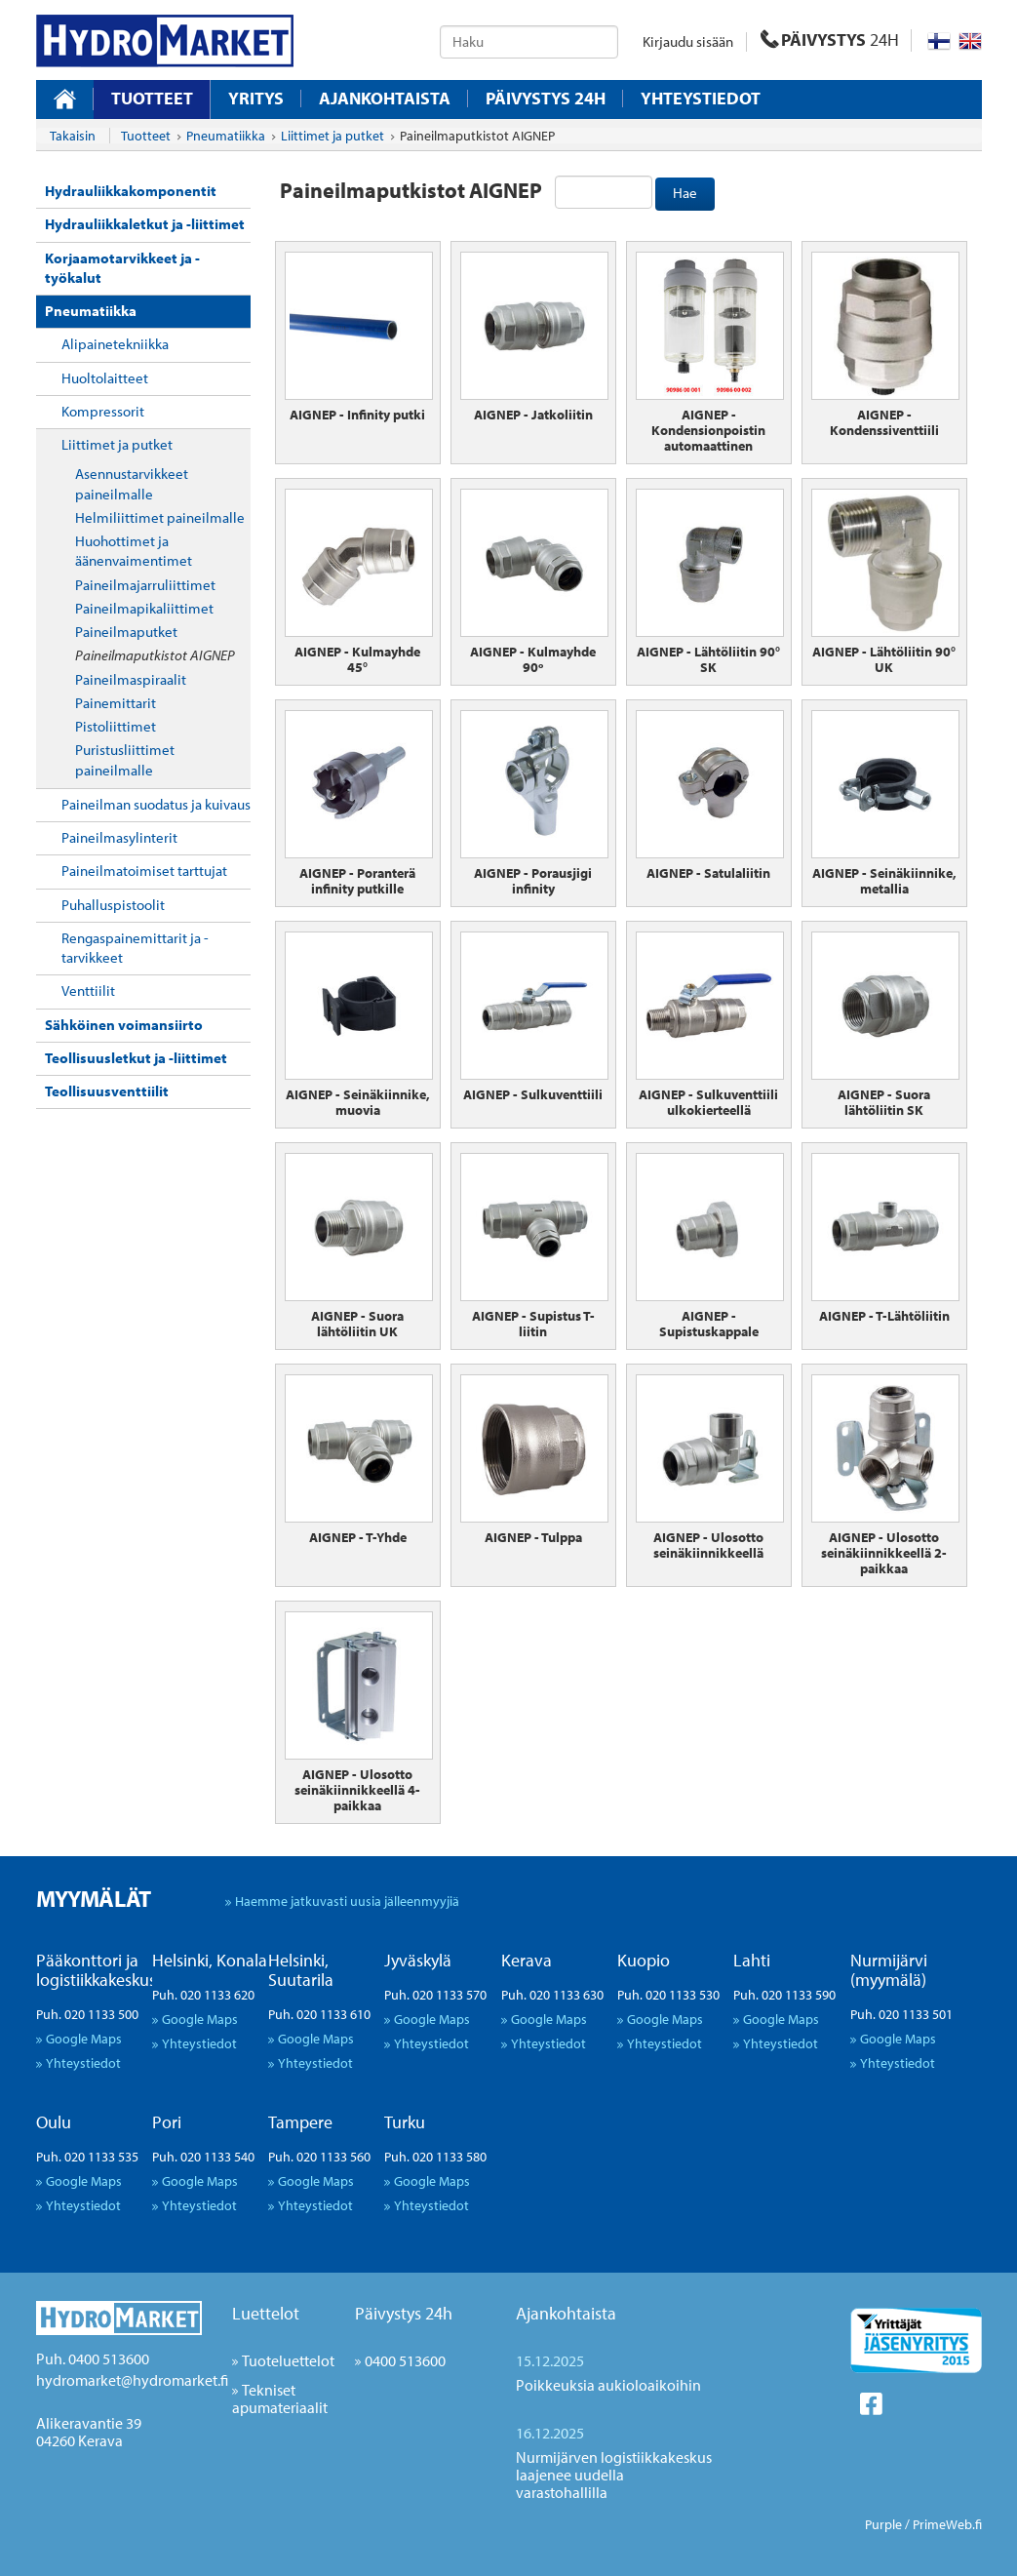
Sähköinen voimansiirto (124, 1024)
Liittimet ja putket (117, 444)
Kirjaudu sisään (688, 41)
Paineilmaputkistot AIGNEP (155, 655)
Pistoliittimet (115, 726)
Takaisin (73, 135)
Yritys (256, 98)
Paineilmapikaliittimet (144, 608)
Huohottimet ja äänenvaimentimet (133, 551)
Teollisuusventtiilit (107, 1091)
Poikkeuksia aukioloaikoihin (608, 2385)
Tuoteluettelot (288, 2360)
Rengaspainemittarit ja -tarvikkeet (135, 948)
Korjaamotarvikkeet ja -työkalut (122, 268)
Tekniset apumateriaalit (280, 2398)
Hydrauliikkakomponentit (130, 190)
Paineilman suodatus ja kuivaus (156, 804)
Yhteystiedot (701, 98)
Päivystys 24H (546, 98)
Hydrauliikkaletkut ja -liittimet (145, 224)
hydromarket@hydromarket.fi (132, 2380)
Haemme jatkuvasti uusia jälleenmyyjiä (347, 1900)
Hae (685, 192)
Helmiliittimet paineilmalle (160, 517)
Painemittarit (115, 703)
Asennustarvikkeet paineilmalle (131, 483)
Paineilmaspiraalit (130, 679)
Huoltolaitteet (104, 378)
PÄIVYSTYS (830, 39)
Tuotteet (152, 98)
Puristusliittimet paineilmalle (125, 759)
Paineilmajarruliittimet (145, 584)
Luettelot (265, 2313)
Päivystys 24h (403, 2313)
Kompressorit (102, 411)
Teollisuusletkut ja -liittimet (136, 1058)
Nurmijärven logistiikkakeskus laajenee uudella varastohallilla (614, 2474)
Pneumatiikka (91, 310)
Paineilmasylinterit (119, 837)
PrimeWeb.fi (947, 2524)
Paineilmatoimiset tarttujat (144, 870)
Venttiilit (88, 990)
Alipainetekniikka (115, 344)
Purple (883, 2524)
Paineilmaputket (126, 631)
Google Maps (84, 2038)
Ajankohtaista (384, 98)
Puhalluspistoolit (113, 904)
